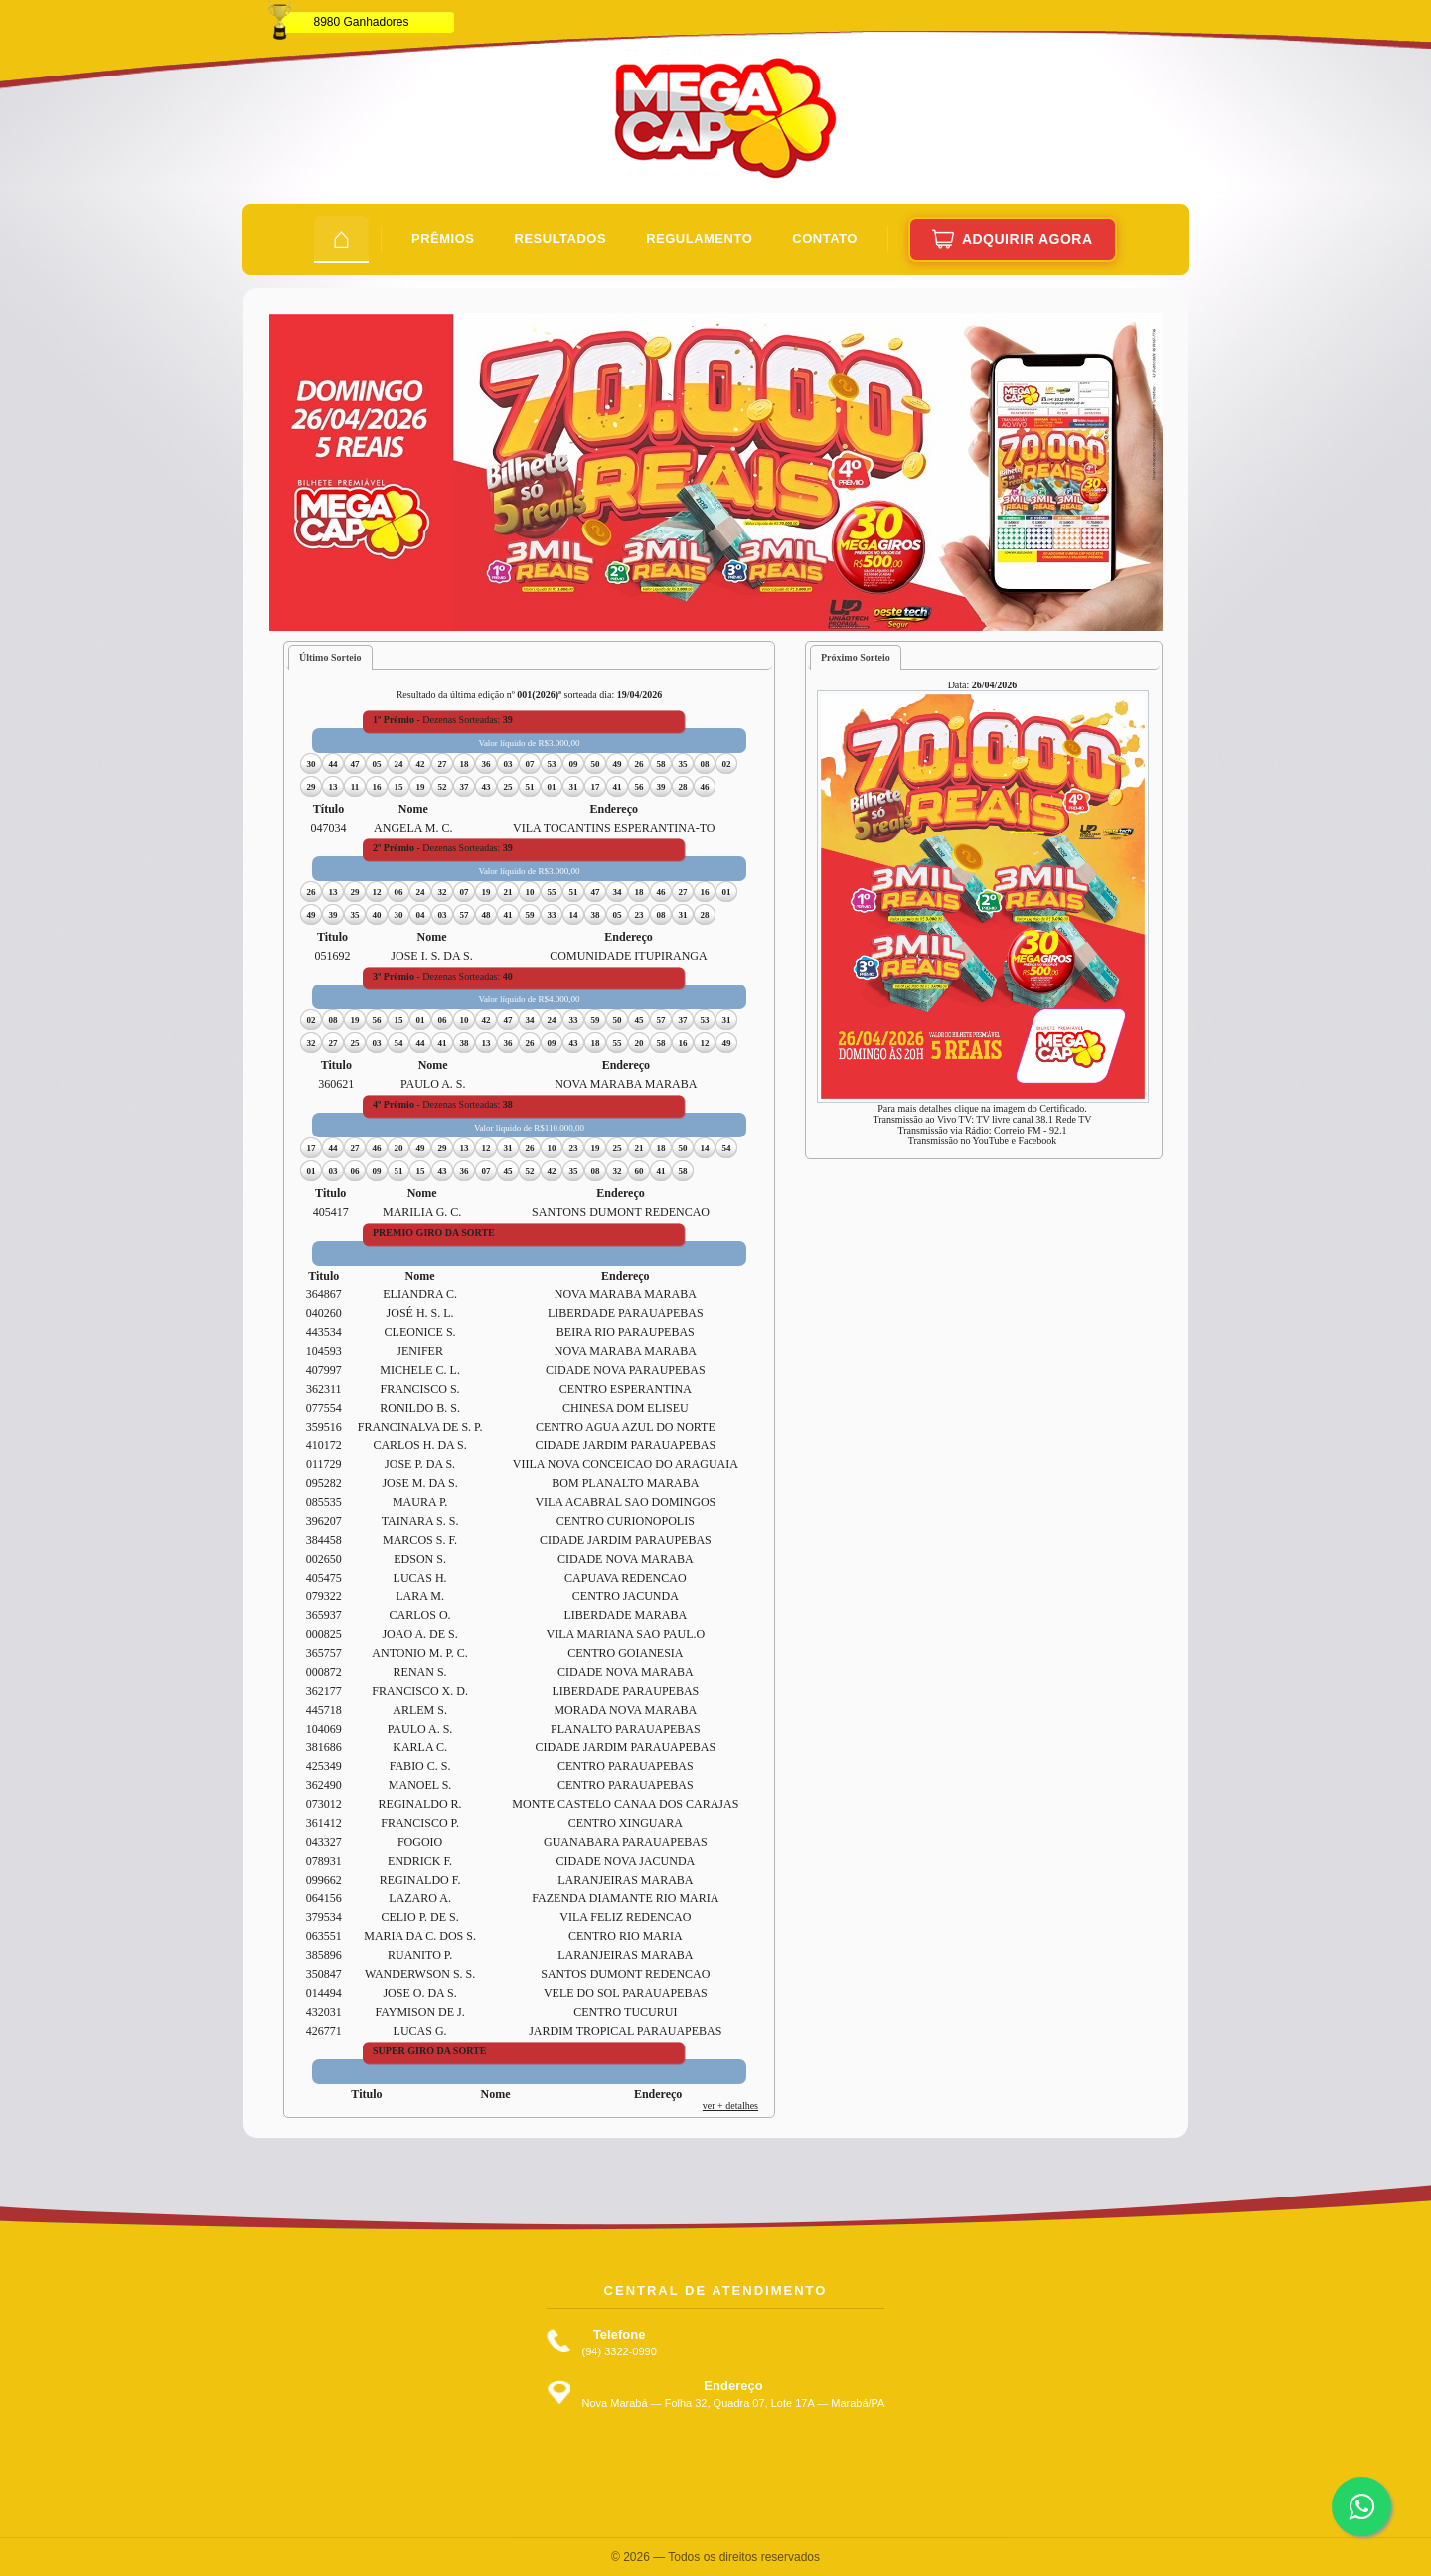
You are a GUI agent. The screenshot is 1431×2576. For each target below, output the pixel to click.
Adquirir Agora (1012, 239)
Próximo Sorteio (855, 657)
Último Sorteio (330, 657)
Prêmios (442, 238)
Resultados (561, 238)
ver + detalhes (730, 2105)
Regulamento (699, 238)
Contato (825, 238)
